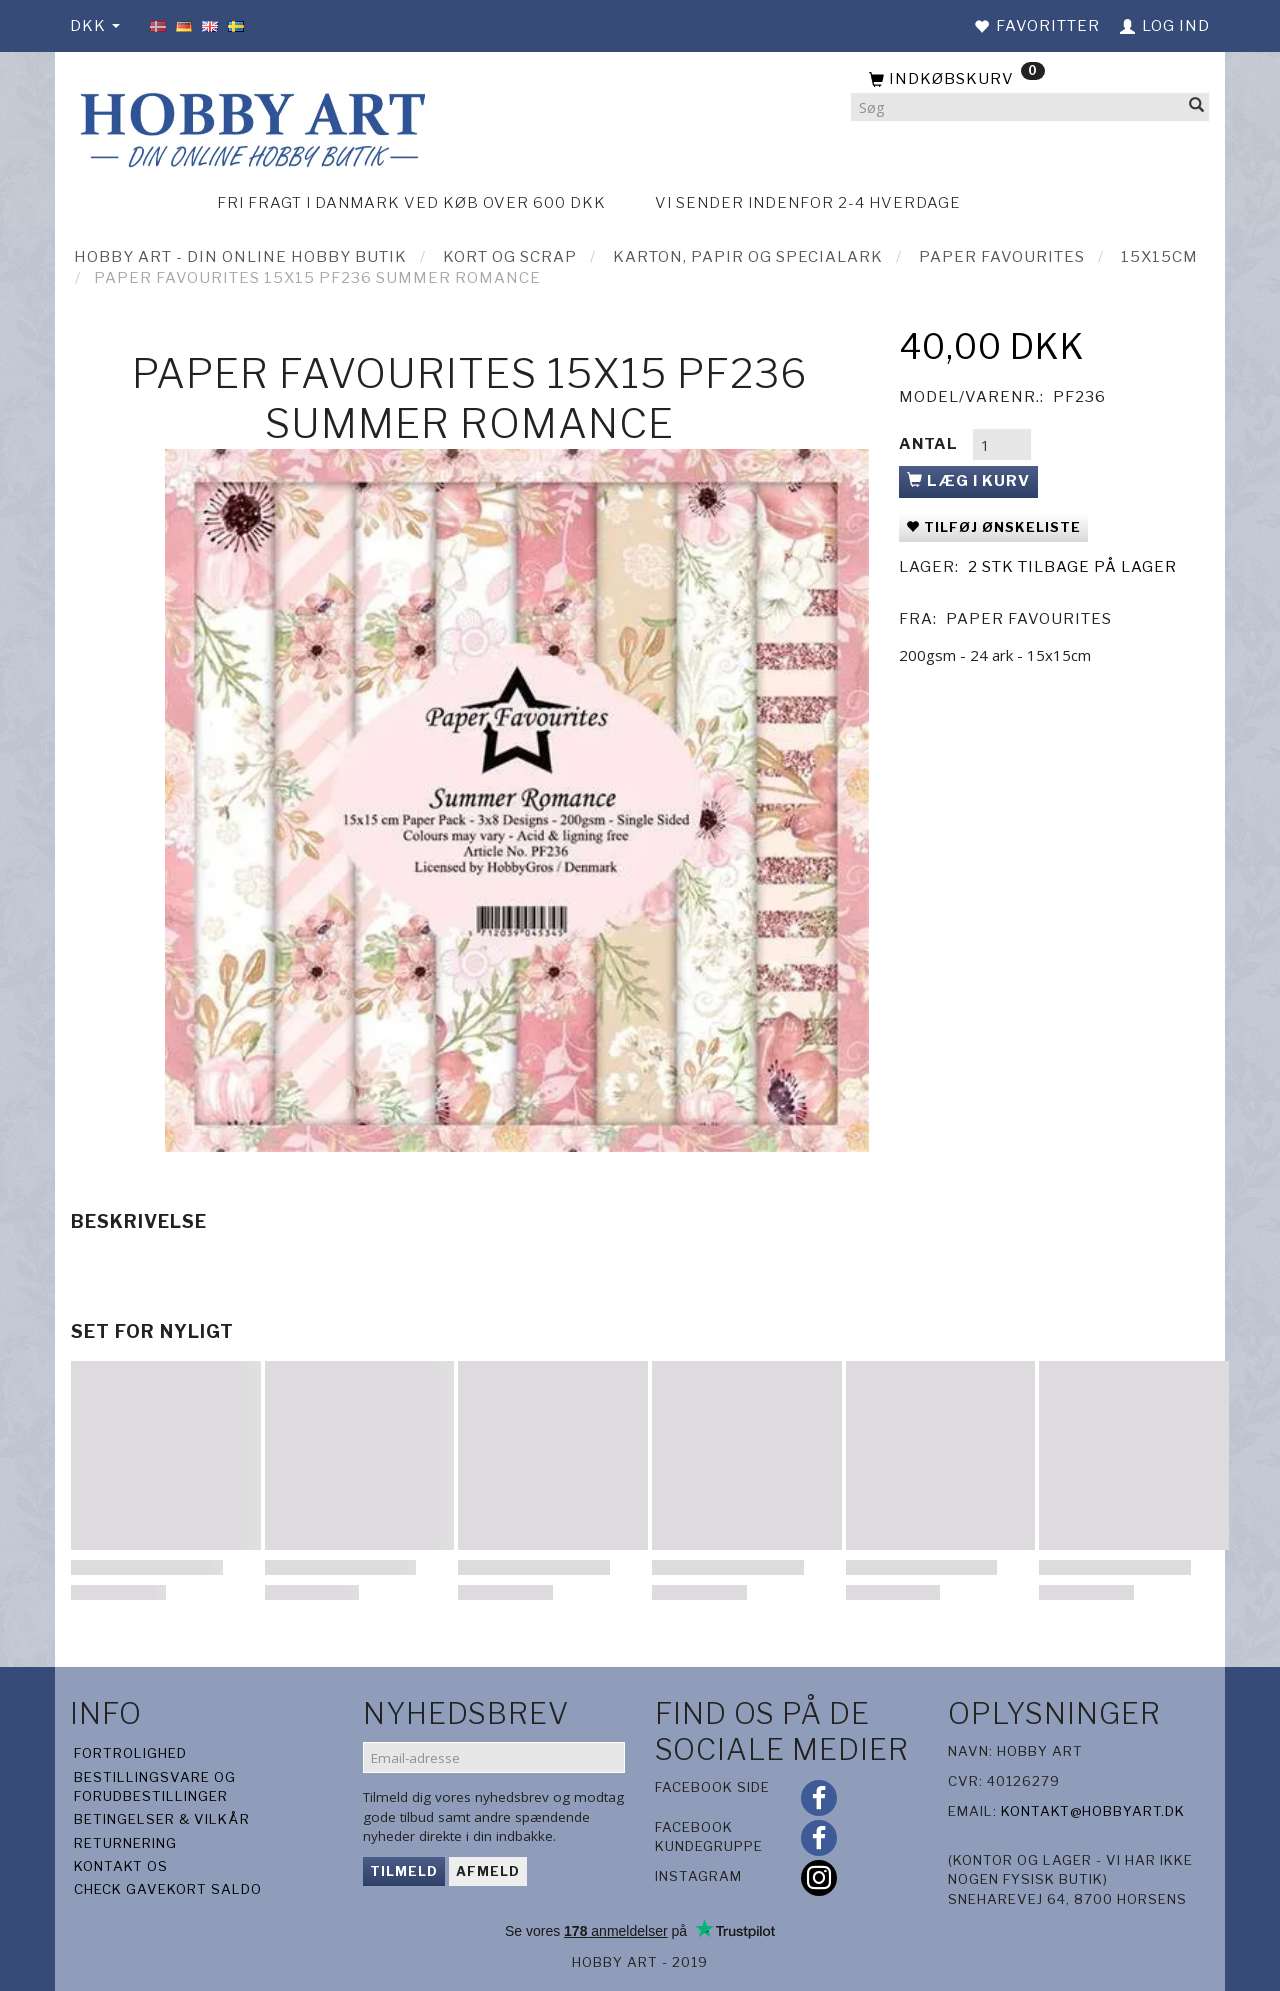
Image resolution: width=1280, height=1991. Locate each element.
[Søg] (1197, 107)
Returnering (125, 1843)
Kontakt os (121, 1866)
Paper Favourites (1029, 619)
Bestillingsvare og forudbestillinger (155, 1786)
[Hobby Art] (250, 126)
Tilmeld (404, 1871)
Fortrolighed (130, 1753)
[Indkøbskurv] (1030, 80)
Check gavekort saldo (168, 1889)
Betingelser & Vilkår (162, 1819)
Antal (930, 444)
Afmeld (488, 1871)
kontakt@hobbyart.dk (1093, 1811)
